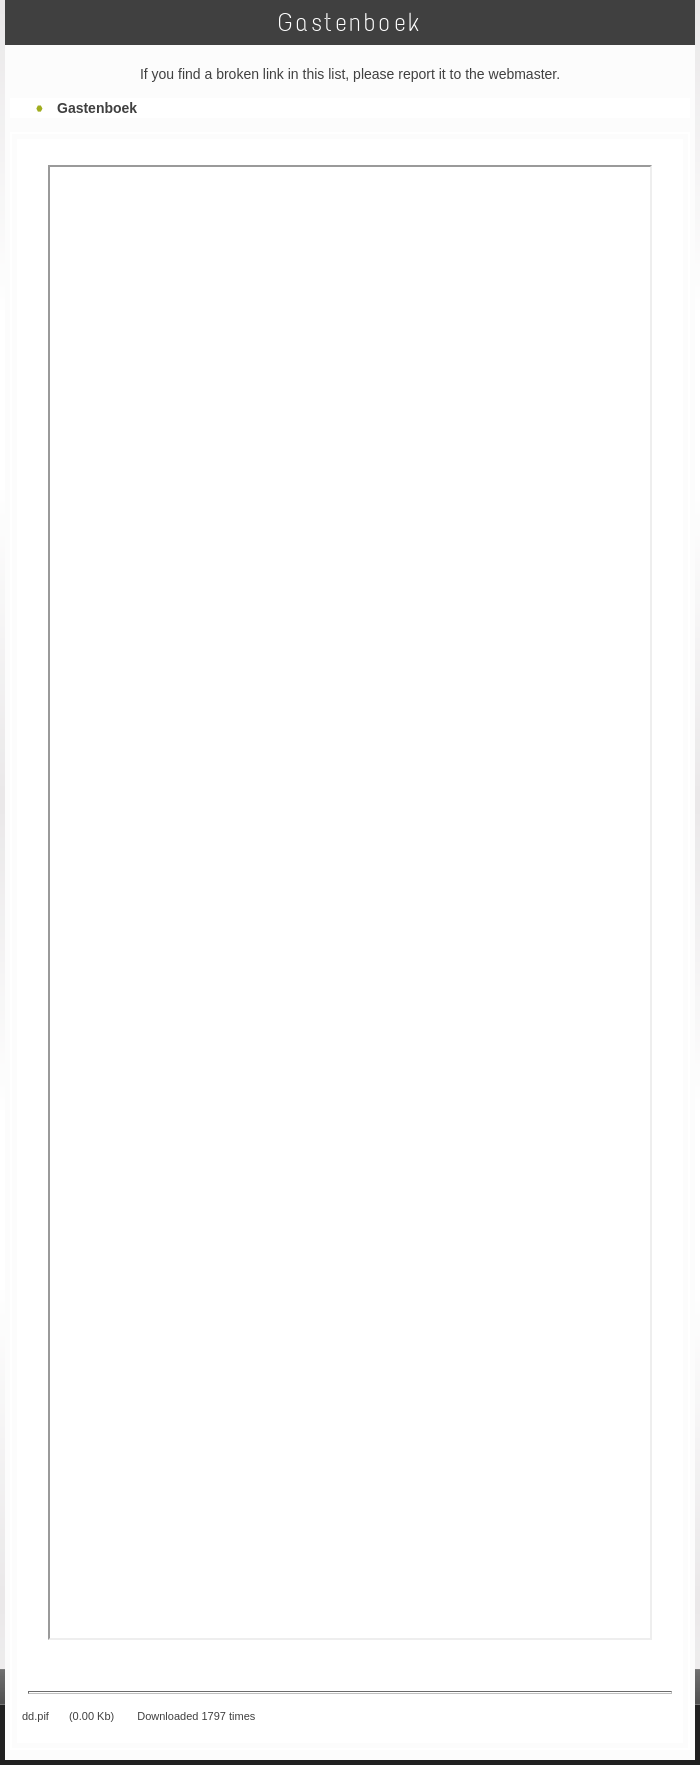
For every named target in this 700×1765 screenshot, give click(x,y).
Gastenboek (97, 108)
